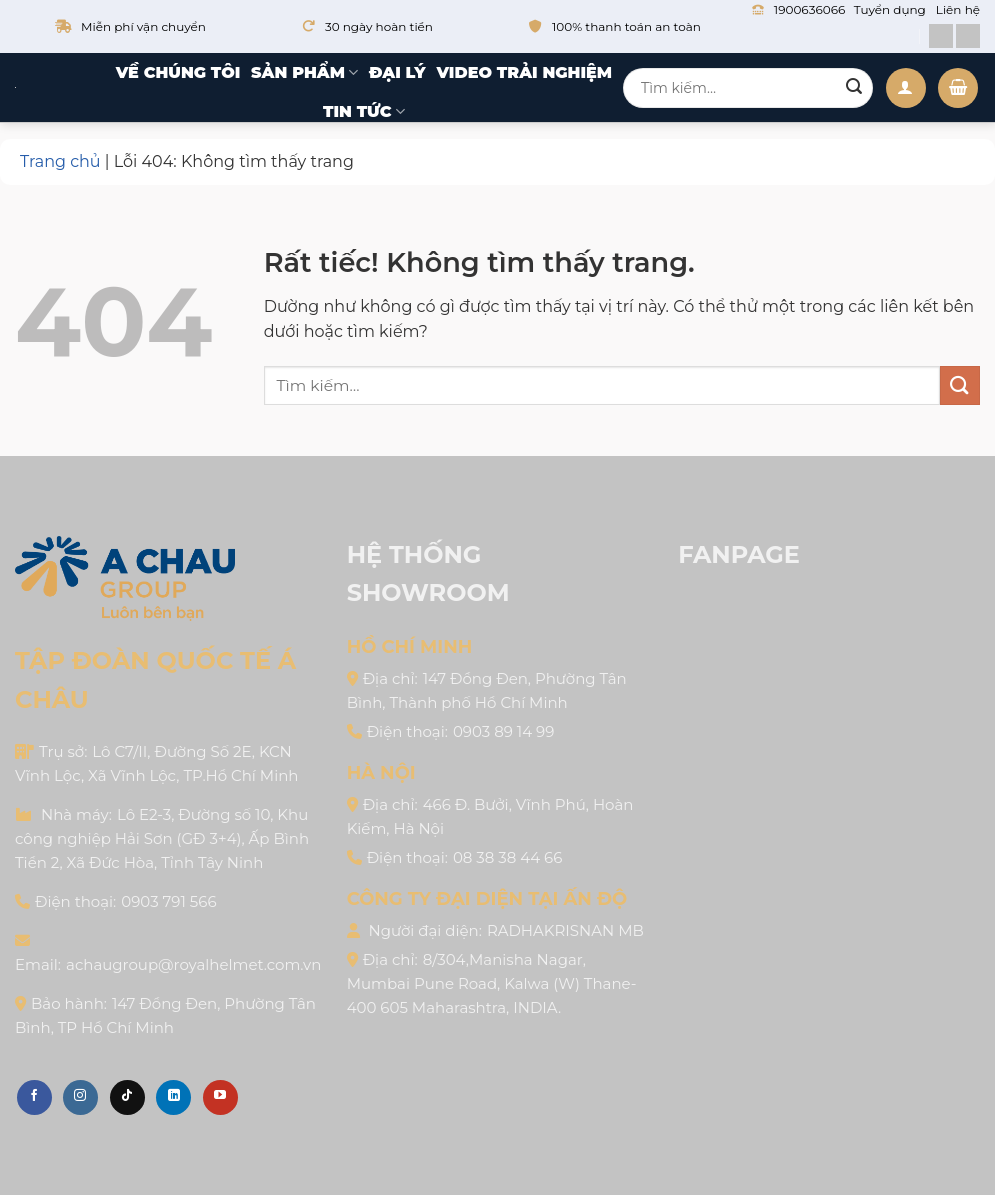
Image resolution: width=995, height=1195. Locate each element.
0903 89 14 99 (503, 731)
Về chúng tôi (178, 72)
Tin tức (364, 112)
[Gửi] (854, 88)
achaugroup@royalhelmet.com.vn (193, 964)
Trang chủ (60, 161)
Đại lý (397, 72)
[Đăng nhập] (906, 88)
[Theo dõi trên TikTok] (127, 1097)
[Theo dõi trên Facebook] (34, 1097)
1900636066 (809, 9)
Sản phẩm (304, 73)
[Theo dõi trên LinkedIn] (173, 1097)
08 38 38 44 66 (507, 857)
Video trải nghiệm (524, 72)
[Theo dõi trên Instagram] (80, 1097)
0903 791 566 (168, 901)
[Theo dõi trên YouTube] (220, 1097)
